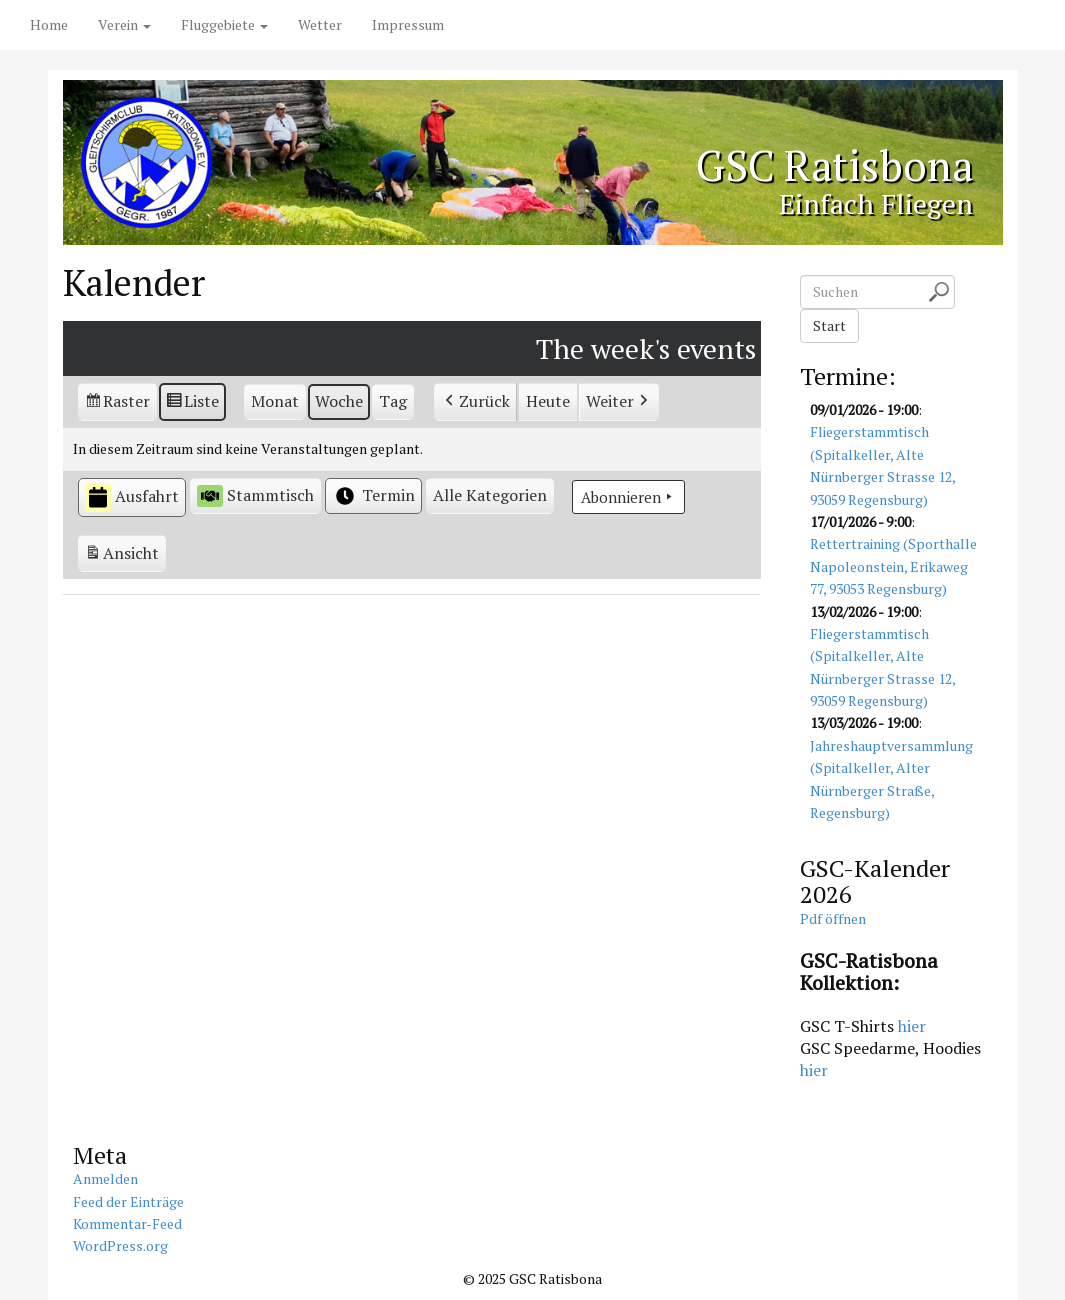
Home (49, 24)
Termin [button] (373, 496)
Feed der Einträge (128, 1201)
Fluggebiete (224, 24)
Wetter (320, 24)
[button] (490, 496)
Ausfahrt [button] (132, 497)
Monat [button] (275, 401)
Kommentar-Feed (127, 1223)
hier (912, 1026)
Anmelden (105, 1178)
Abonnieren (628, 497)
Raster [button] (118, 404)
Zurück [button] (475, 402)
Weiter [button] (619, 402)
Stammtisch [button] (255, 495)
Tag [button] (393, 401)
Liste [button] (193, 404)
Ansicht (125, 555)
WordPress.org (120, 1245)
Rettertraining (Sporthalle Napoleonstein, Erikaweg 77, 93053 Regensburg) (893, 567)
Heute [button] (548, 401)
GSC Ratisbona (834, 166)
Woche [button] (339, 401)
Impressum (408, 24)
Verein (124, 24)
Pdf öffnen (833, 918)
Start (829, 325)
